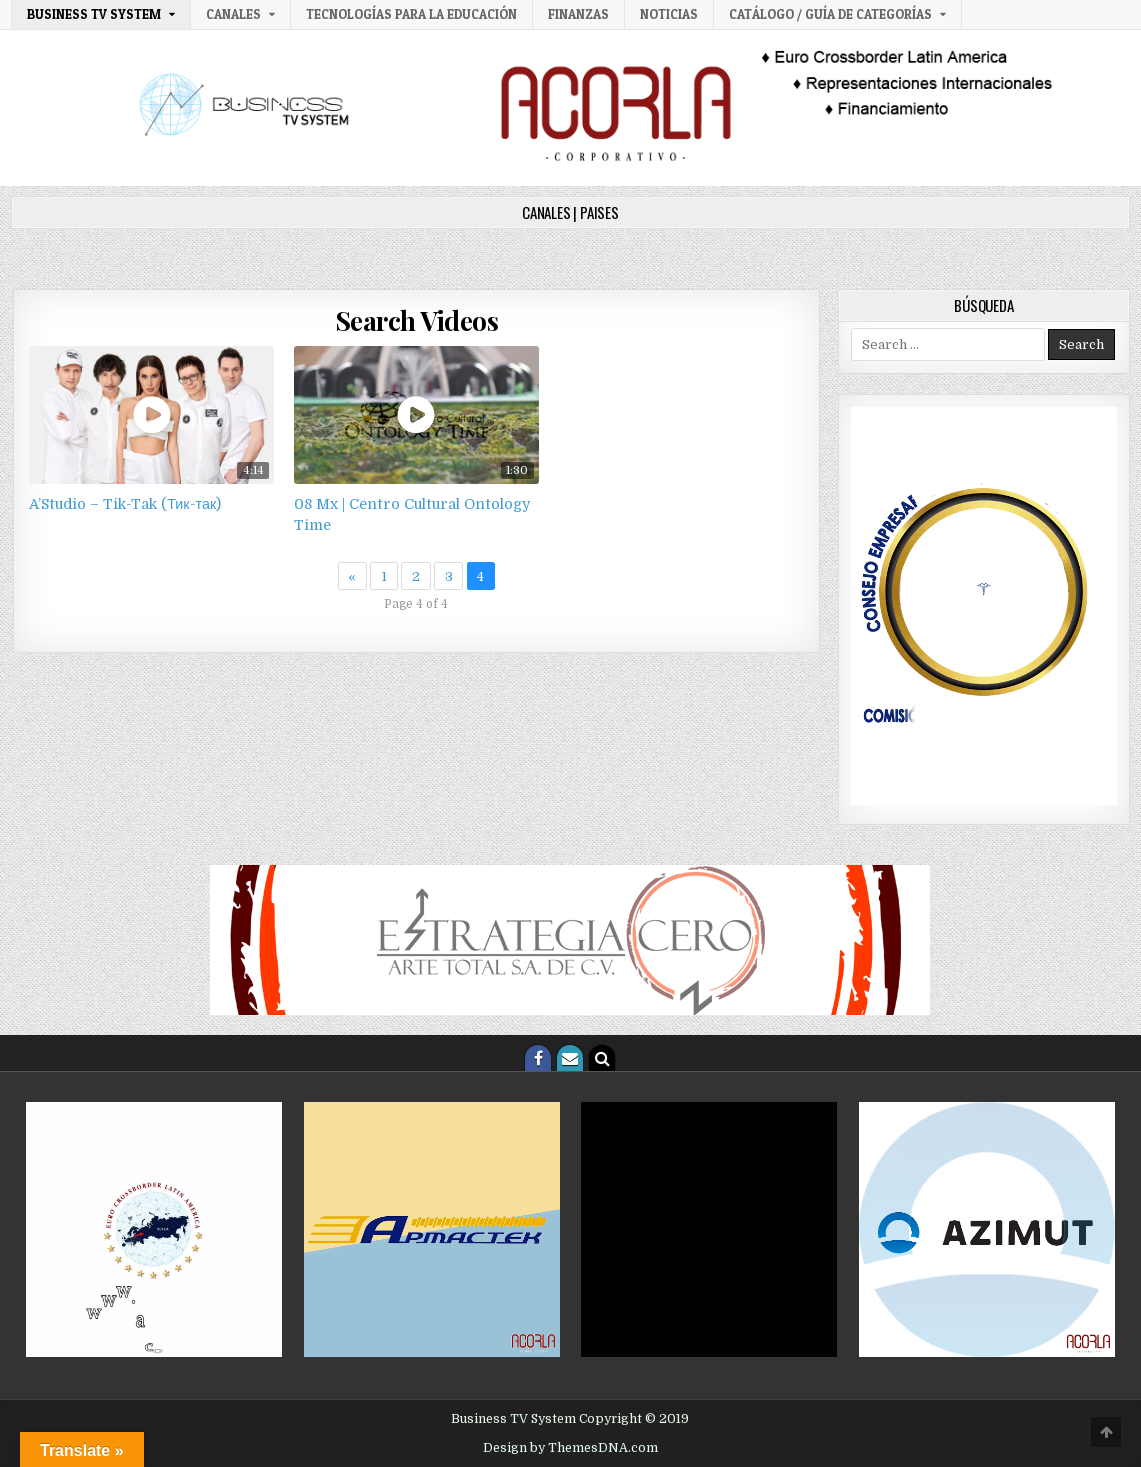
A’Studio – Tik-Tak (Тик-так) (125, 504)
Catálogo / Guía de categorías (830, 14)
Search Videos (417, 320)
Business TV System (94, 14)
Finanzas (578, 14)
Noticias (669, 14)
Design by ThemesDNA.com (570, 1448)
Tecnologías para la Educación (411, 14)
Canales (233, 14)
